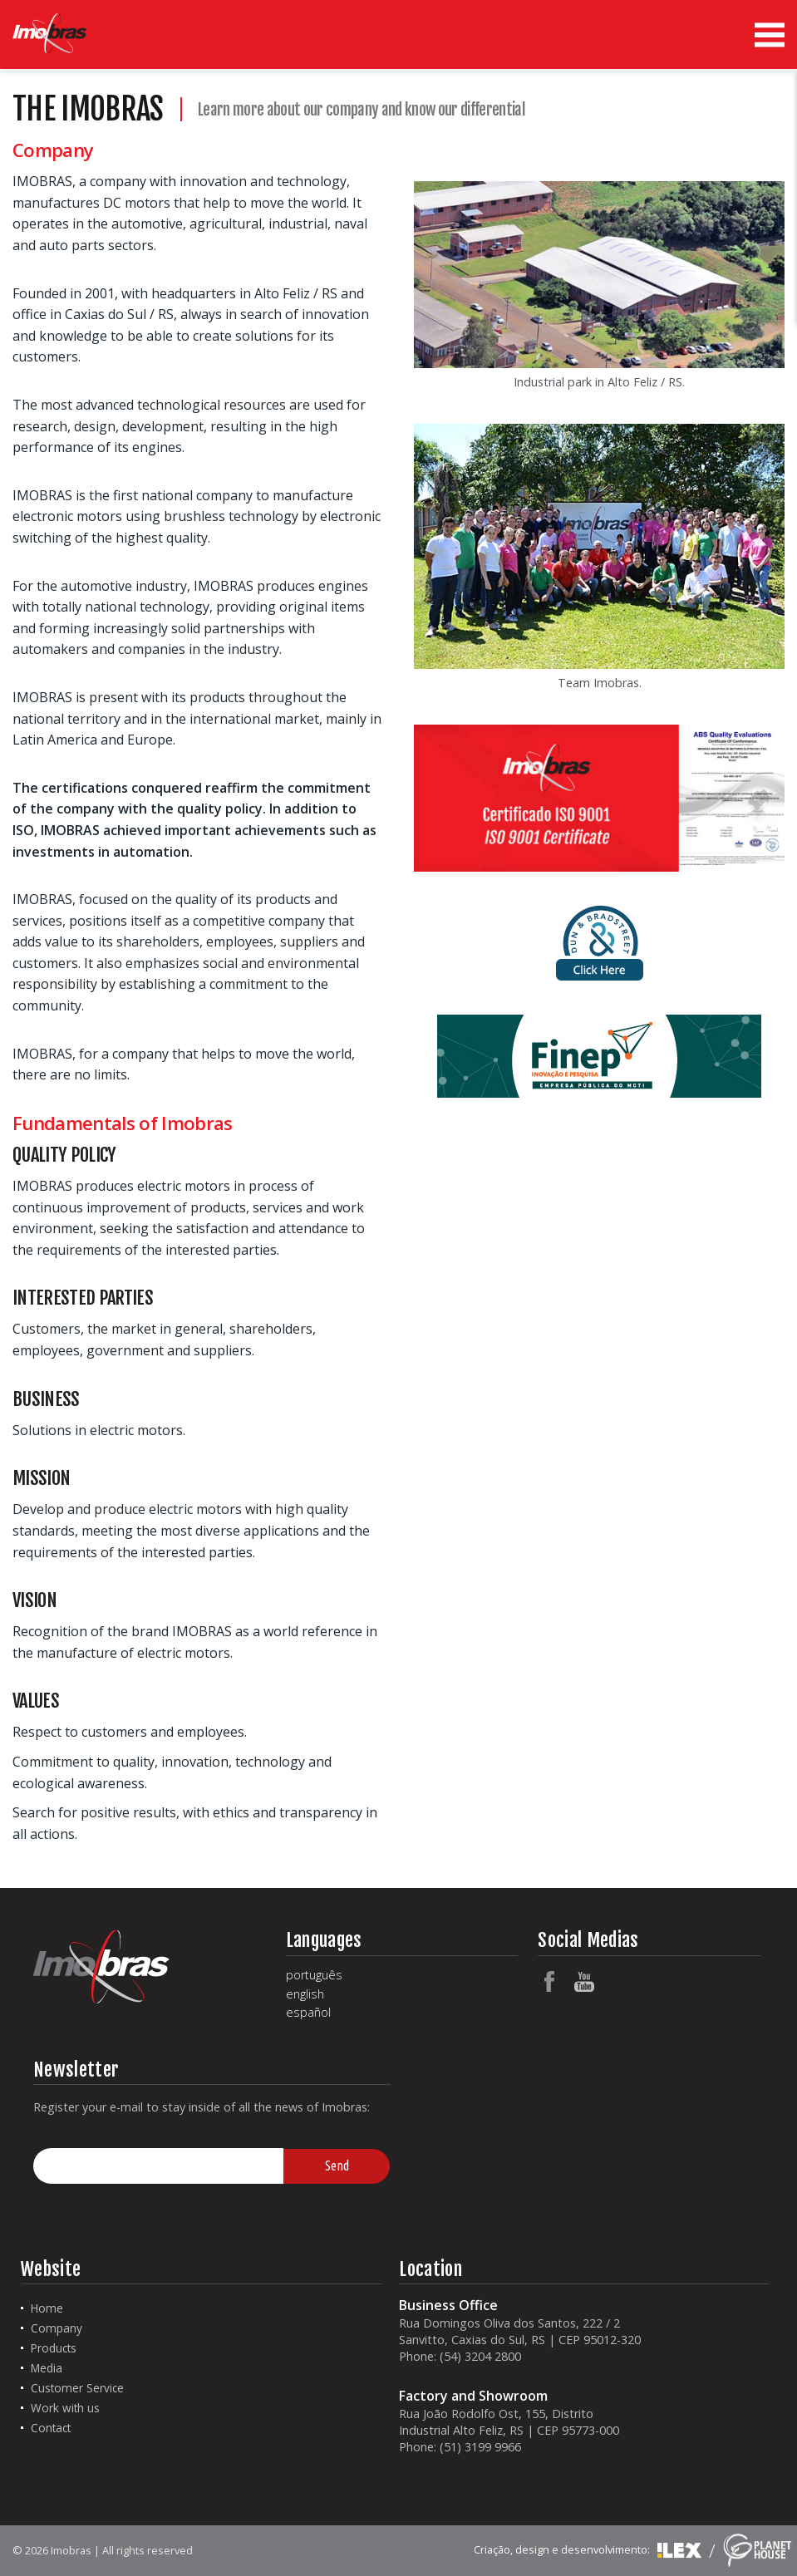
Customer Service (77, 2388)
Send (337, 2165)
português (314, 1975)
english (305, 1994)
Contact (51, 2428)
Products (53, 2348)
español (308, 2012)
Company (56, 2328)
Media (46, 2368)
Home (47, 2308)
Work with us (65, 2408)
